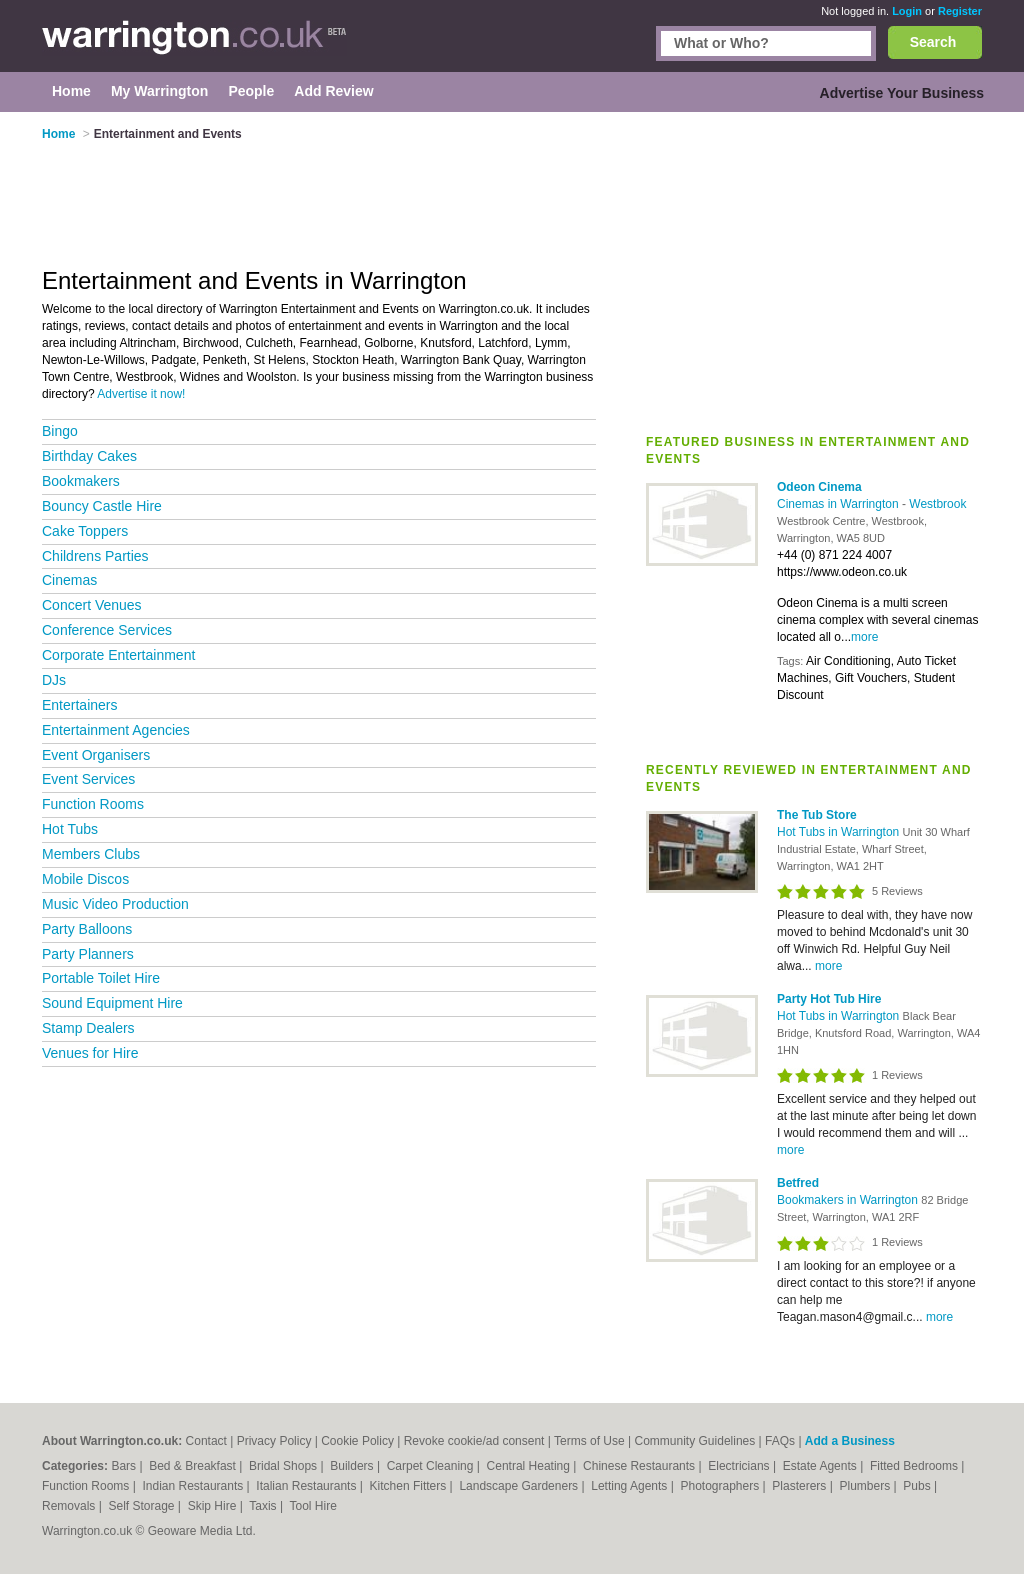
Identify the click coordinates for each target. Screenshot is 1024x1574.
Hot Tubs (70, 829)
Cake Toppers (85, 531)
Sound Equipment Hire (112, 1003)
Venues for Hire (90, 1053)
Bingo (60, 431)
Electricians (740, 1466)
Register (960, 11)
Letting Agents (630, 1486)
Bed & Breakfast (194, 1466)
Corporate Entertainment (118, 655)
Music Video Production (115, 904)
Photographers (721, 1486)
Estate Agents (821, 1466)
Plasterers (800, 1486)
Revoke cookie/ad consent (474, 1441)
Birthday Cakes (89, 456)
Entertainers (79, 705)
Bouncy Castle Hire (102, 506)
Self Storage (142, 1506)
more (864, 637)
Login (907, 11)
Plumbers (866, 1486)
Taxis (264, 1506)
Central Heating (530, 1466)
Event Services (88, 779)
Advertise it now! (141, 394)
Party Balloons (87, 929)
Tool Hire (313, 1506)
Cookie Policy (357, 1441)
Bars (125, 1466)
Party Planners (88, 954)
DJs (54, 680)
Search (933, 42)
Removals (70, 1506)
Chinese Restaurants (640, 1466)
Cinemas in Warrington (839, 504)
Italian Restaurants (307, 1486)
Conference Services (107, 630)
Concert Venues (92, 605)
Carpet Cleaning (432, 1466)
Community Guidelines (695, 1441)
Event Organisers (96, 755)
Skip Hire (214, 1506)
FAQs (780, 1441)
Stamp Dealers (88, 1028)
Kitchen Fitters (410, 1486)
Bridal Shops (284, 1466)
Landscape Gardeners (520, 1486)
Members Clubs (91, 854)
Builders (353, 1466)
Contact (206, 1441)
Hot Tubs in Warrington (840, 832)
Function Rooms (93, 804)
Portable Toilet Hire (101, 978)
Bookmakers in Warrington (849, 1200)
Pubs (918, 1486)
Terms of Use (589, 1441)
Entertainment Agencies (116, 730)
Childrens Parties (95, 556)
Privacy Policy (274, 1441)
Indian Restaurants (195, 1486)
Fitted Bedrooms (915, 1466)
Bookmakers (81, 481)
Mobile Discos (85, 879)
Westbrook (937, 504)
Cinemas (69, 580)
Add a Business (850, 1441)
